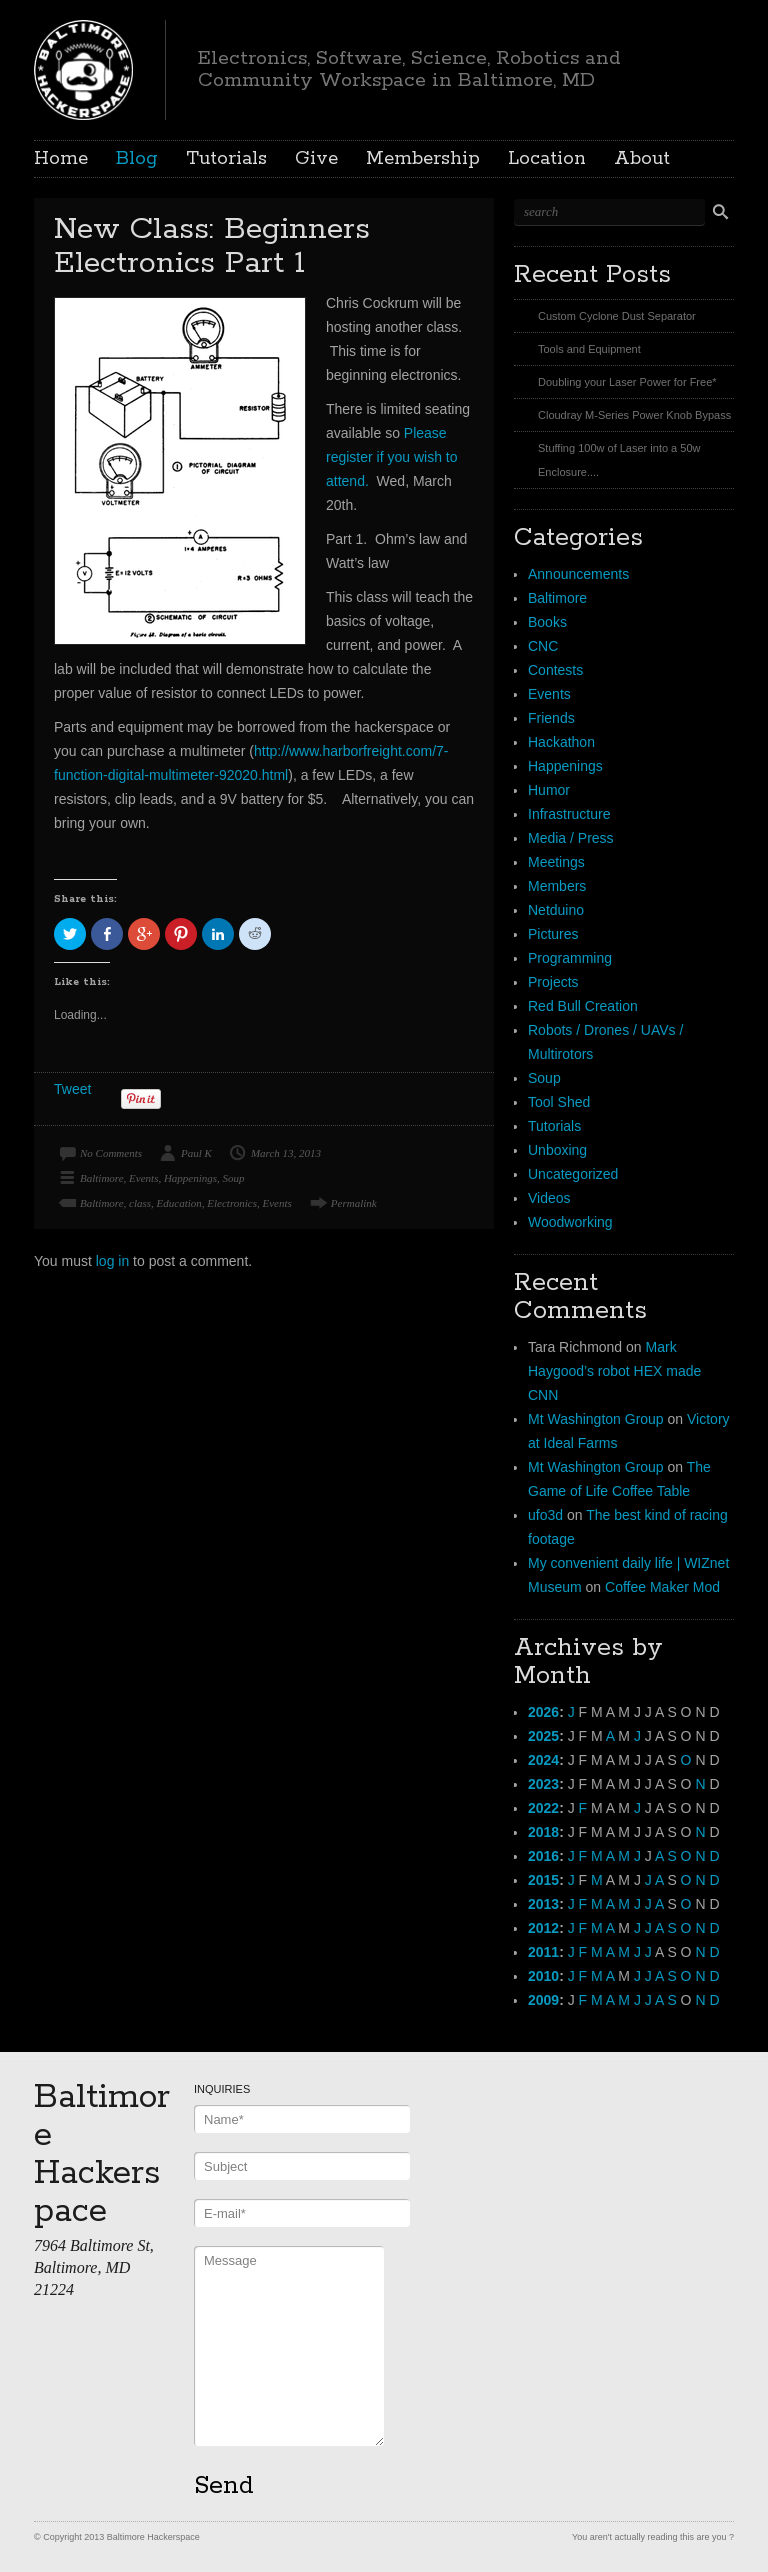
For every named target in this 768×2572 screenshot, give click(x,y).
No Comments (111, 1153)
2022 (543, 1808)
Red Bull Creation (583, 1006)
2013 (543, 1904)
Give (316, 159)
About (642, 159)
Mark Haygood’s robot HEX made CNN (614, 1371)
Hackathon (561, 742)
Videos (549, 1198)
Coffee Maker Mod (662, 1587)
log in (112, 1261)
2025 (543, 1736)
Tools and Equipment (589, 349)
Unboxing (557, 1150)
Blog (137, 159)
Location (547, 159)
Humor (549, 790)
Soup (234, 1178)
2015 (543, 1880)
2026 (543, 1712)
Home (61, 159)
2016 (543, 1856)
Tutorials (226, 159)
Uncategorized (573, 1174)
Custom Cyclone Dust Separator (617, 316)
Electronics (232, 1203)
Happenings (190, 1178)
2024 (543, 1760)
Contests (555, 670)
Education (179, 1203)
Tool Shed (559, 1102)
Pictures (553, 934)
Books (547, 622)
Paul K (196, 1153)
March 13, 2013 (286, 1153)
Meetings (556, 862)
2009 (543, 2000)
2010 (543, 1976)
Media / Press (571, 838)
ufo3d (545, 1515)
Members (557, 886)
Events (143, 1178)
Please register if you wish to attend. (392, 457)
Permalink (354, 1203)
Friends (551, 718)
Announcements (578, 574)
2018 (543, 1832)
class (140, 1203)
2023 (543, 1784)
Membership (423, 159)
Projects (553, 982)
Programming (570, 958)
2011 (543, 1952)
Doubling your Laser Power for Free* (627, 382)
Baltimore (102, 1178)
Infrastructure (569, 814)
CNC (543, 646)
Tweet (72, 1089)
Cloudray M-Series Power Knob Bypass (634, 415)
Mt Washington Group (596, 1419)
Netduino (556, 910)
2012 (543, 1928)
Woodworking (570, 1222)
